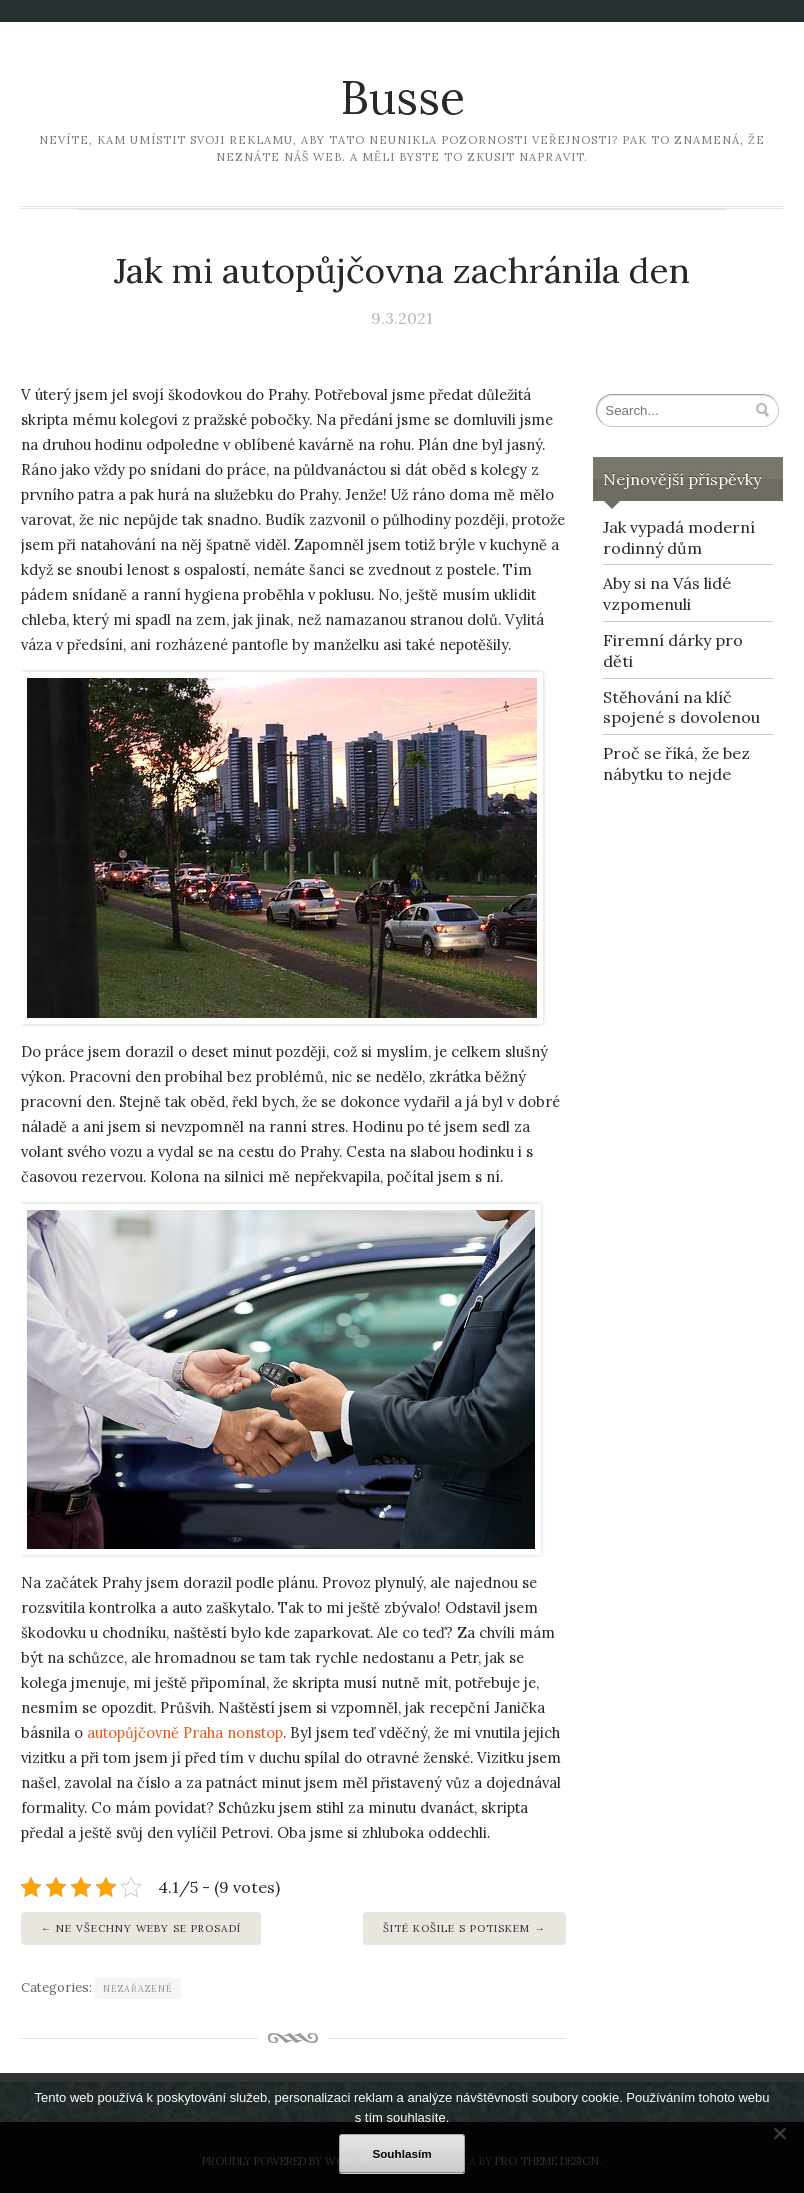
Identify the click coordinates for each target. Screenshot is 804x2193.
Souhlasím (401, 2153)
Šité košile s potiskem (456, 1928)
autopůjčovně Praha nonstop (185, 1732)
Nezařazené (138, 1988)
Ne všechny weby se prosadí (148, 1928)
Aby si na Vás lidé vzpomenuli (667, 593)
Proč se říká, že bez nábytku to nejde (676, 763)
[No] (779, 2133)
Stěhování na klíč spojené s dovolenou (681, 707)
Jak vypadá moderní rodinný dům (679, 537)
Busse (402, 97)
